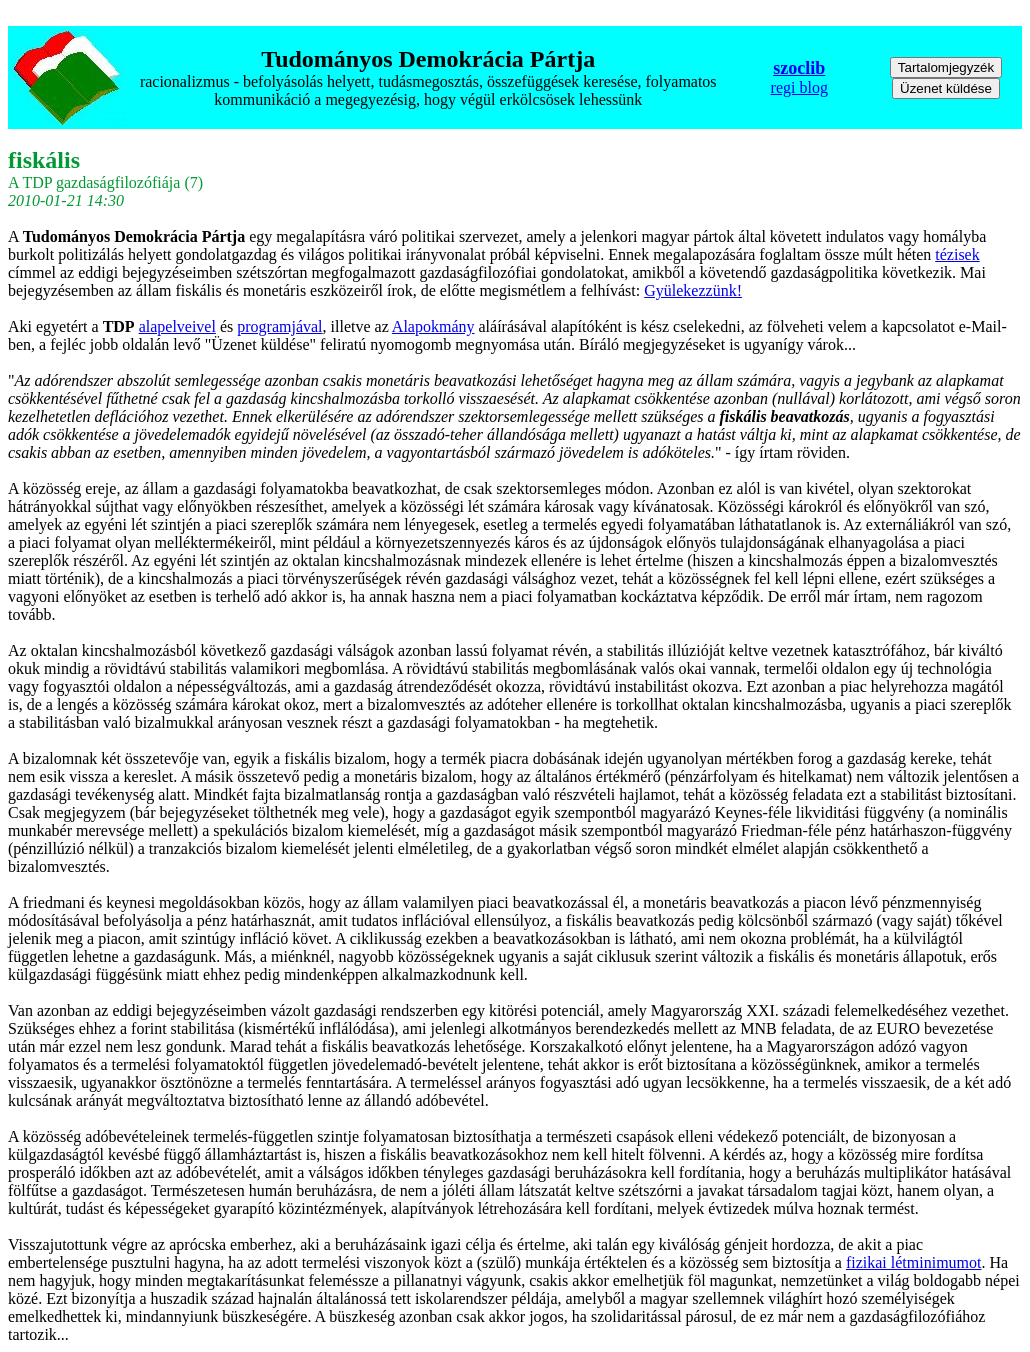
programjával (279, 326)
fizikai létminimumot (914, 1262)
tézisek (957, 254)
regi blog (799, 87)
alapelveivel (177, 326)
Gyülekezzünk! (693, 290)
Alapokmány (433, 326)
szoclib (799, 68)
